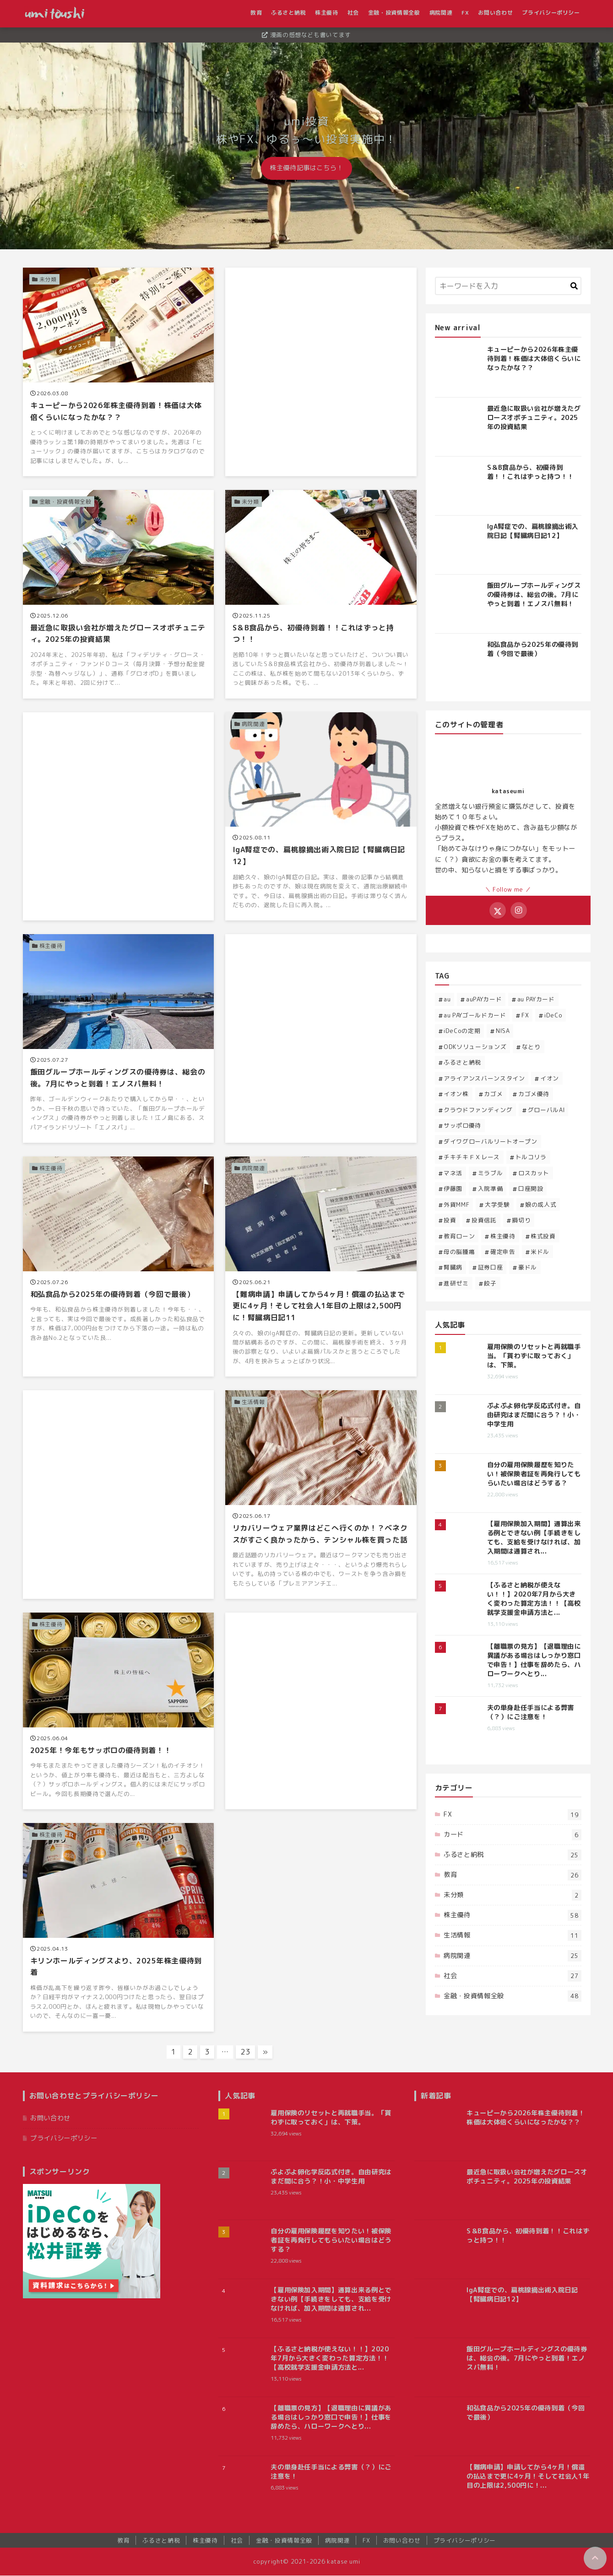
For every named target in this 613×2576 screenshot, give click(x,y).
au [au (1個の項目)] (447, 999)
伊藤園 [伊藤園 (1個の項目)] (453, 1188)
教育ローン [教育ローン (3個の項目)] (459, 1236)
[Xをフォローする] (497, 910)
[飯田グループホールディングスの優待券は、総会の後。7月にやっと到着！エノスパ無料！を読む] (118, 1039)
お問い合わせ (496, 12)
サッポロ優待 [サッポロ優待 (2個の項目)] (462, 1125)
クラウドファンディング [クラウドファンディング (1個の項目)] (478, 1110)
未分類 (512, 1895)
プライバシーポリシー (552, 12)
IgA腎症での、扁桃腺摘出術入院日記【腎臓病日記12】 (533, 531)
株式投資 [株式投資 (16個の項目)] (543, 1236)
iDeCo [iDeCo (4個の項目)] (553, 1015)
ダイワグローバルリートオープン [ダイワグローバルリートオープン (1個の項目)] (490, 1141)
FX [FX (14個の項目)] (525, 1015)
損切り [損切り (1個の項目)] (521, 1220)
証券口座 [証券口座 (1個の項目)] (490, 1268)
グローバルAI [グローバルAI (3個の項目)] (546, 1110)
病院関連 (442, 12)
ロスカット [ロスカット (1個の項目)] (533, 1173)
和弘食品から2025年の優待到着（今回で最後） (533, 649)
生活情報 (512, 1936)
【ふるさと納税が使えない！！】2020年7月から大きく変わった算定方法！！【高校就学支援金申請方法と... (534, 1599)
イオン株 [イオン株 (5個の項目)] (456, 1094)
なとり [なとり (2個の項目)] (531, 1047)
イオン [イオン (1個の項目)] (549, 1078)
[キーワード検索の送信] (574, 286)
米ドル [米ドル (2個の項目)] (540, 1252)
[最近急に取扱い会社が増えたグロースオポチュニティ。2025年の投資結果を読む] (118, 594)
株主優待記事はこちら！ (306, 168)
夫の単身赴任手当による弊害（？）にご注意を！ (530, 1712)
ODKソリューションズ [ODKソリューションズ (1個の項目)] (475, 1047)
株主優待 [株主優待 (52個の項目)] (502, 1236)
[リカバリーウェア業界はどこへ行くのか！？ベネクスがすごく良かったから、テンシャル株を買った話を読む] (321, 1495)
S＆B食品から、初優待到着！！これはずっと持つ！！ (530, 472)
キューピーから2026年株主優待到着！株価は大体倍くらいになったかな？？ (534, 358)
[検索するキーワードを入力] (508, 286)
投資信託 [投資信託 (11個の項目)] (484, 1220)
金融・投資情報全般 (395, 12)
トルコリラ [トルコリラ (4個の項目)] (531, 1157)
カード (512, 1834)
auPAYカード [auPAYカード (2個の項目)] (484, 999)
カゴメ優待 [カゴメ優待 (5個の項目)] (533, 1094)
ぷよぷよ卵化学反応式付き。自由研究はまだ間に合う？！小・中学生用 (534, 1415)
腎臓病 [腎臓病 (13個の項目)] (453, 1268)
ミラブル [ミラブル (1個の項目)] (490, 1173)
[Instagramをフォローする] (518, 910)
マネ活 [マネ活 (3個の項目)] (453, 1173)
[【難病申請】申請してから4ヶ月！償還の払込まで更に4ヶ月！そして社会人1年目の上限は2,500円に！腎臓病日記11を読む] (321, 1267)
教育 (257, 12)
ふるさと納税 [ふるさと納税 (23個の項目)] (462, 1062)
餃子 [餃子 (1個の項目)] (490, 1283)
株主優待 (328, 12)
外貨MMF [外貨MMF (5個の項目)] (456, 1204)
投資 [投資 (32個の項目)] (450, 1220)
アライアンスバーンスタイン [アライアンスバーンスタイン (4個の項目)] (484, 1078)
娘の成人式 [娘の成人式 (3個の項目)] (540, 1204)
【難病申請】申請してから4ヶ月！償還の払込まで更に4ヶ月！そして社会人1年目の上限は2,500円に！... (528, 2476)
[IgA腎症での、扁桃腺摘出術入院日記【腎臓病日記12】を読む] (321, 816)
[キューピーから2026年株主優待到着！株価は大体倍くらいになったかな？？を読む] (118, 372)
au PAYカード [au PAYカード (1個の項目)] (536, 999)
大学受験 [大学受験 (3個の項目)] (497, 1204)
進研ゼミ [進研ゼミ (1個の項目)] (456, 1283)
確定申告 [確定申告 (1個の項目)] (502, 1252)
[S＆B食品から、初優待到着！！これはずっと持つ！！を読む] (321, 594)
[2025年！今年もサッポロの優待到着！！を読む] (118, 1711)
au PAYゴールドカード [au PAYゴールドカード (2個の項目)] (475, 1015)
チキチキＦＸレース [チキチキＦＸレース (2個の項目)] (472, 1157)
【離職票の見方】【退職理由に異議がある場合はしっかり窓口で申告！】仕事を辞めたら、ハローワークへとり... (534, 1660)
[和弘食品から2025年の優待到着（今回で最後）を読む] (118, 1267)
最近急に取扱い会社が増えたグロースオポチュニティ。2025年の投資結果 (534, 417)
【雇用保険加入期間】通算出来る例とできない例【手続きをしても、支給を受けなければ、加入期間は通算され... (534, 1537)
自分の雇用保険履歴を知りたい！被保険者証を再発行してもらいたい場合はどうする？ (534, 1474)
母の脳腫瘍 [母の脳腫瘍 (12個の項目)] (459, 1252)
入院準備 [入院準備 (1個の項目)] (490, 1188)
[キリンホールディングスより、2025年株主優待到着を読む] (118, 1927)
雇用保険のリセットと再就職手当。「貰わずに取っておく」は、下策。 (534, 1356)
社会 (354, 12)
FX (466, 12)
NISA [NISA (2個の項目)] (503, 1031)
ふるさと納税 (289, 12)
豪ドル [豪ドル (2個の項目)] (527, 1268)
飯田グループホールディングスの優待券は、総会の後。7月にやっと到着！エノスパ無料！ (534, 594)
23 (245, 2052)
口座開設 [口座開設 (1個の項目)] (530, 1188)
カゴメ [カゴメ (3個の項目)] (493, 1094)
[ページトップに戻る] (595, 2558)
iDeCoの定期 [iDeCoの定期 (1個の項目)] (462, 1031)
